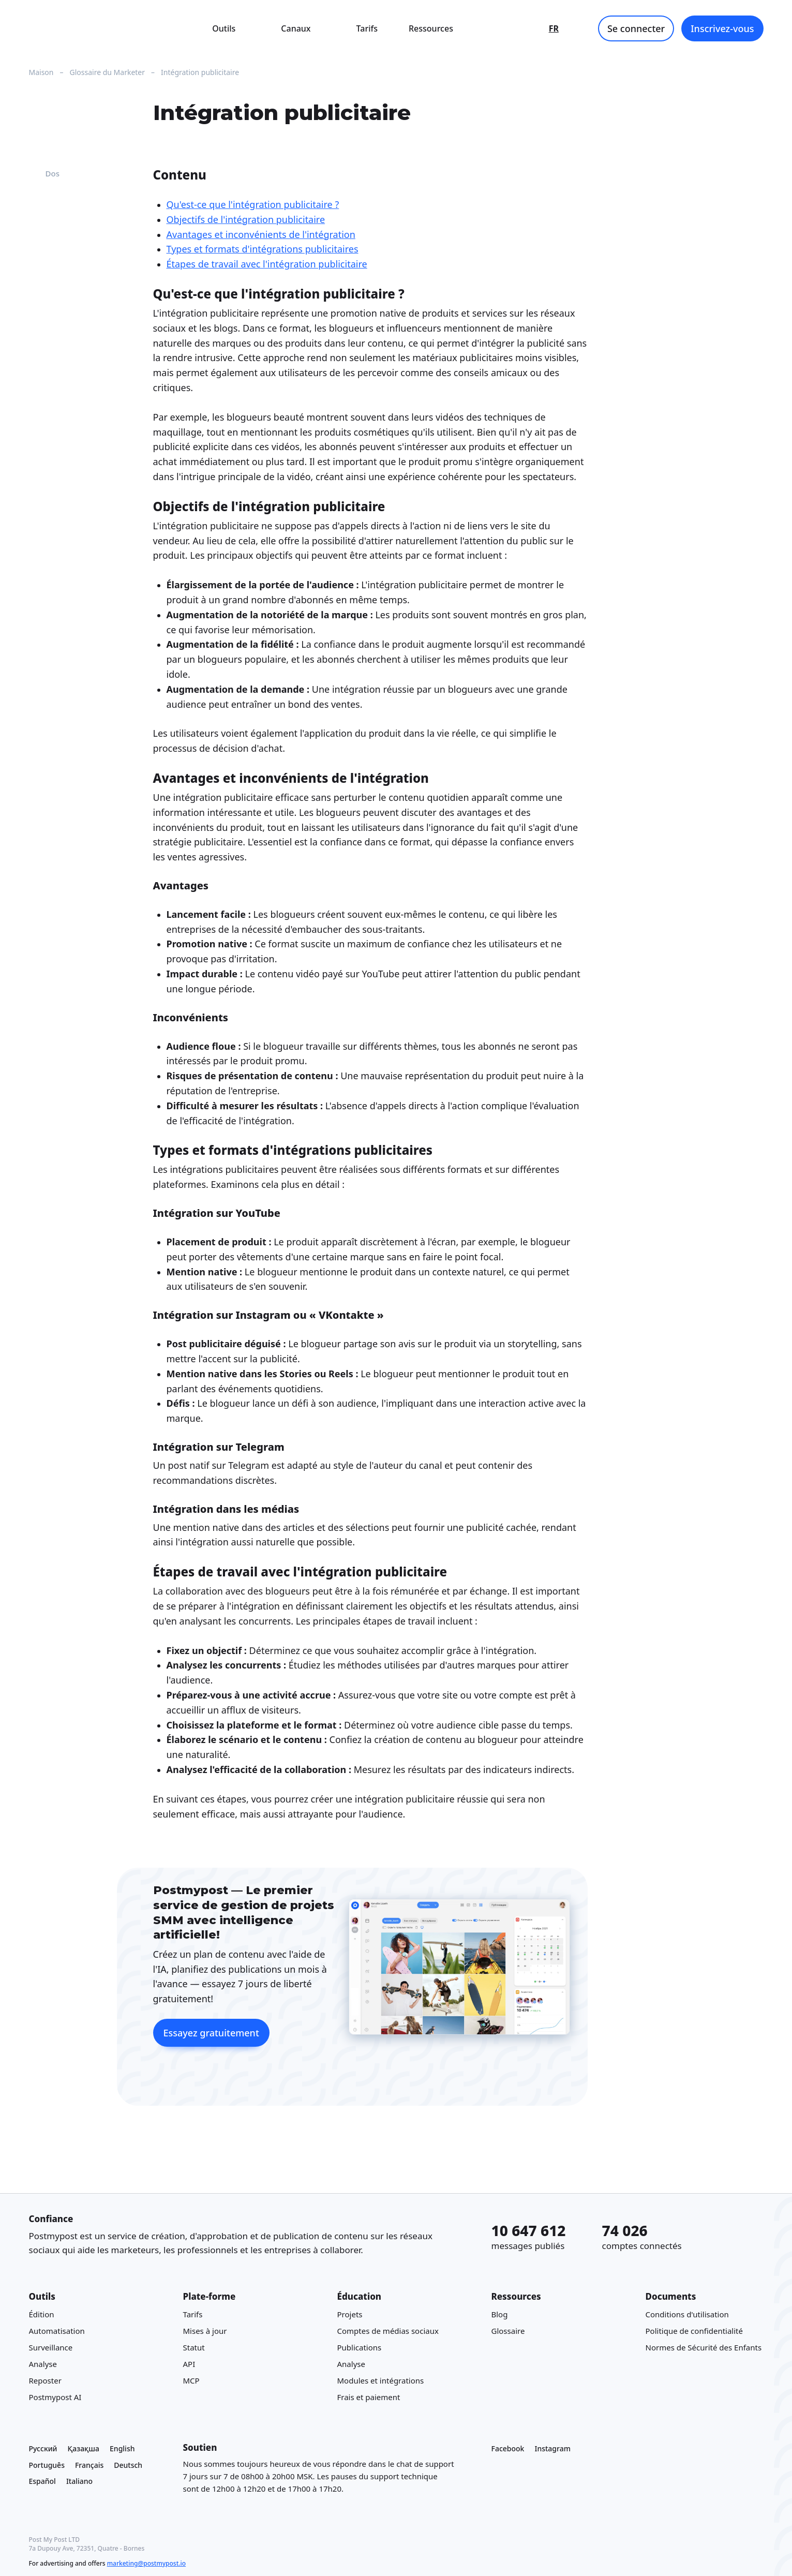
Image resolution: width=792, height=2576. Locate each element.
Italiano (79, 2481)
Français (89, 2465)
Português (47, 2465)
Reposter (45, 2381)
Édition (41, 2315)
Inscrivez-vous (722, 28)
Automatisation (57, 2331)
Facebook (508, 2448)
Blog (499, 2315)
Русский (43, 2448)
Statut (194, 2348)
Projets (350, 2315)
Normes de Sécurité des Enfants (704, 2348)
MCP (191, 2381)
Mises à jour (205, 2331)
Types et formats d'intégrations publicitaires (262, 249)
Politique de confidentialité (694, 2331)
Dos (44, 173)
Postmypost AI (55, 2397)
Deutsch (128, 2465)
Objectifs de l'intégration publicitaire (246, 219)
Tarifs (367, 28)
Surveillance (51, 2348)
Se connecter (636, 28)
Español (42, 2481)
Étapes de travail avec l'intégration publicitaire (267, 264)
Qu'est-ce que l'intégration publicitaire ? (253, 204)
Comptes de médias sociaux (388, 2331)
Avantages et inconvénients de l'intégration (261, 234)
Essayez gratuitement (211, 2033)
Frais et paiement (368, 2397)
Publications (359, 2348)
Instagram (552, 2448)
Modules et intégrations (380, 2381)
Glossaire (508, 2331)
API (189, 2364)
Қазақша (84, 2448)
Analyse (43, 2364)
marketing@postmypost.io (146, 2563)
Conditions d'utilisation (687, 2315)
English (122, 2448)
